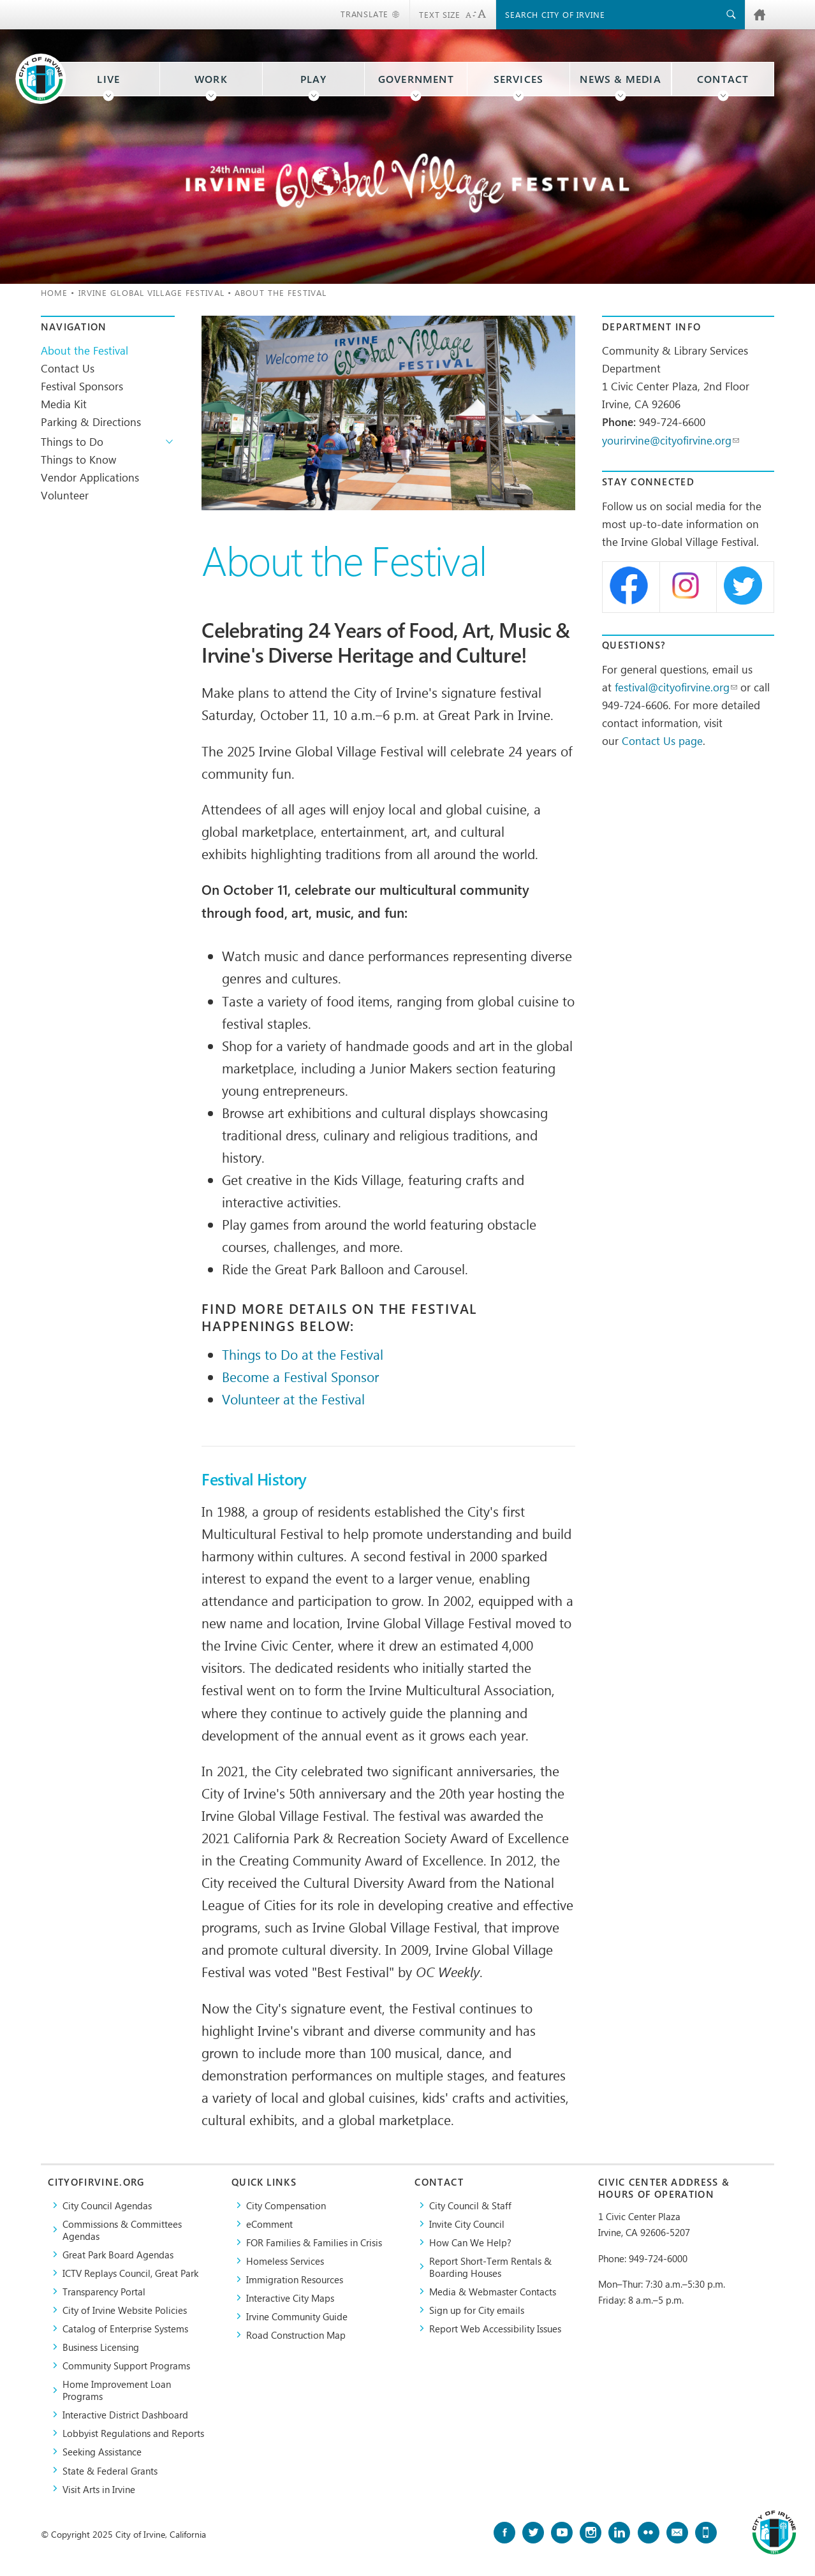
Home (54, 292)
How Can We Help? (470, 2242)
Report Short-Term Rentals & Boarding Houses (490, 2266)
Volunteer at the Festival (293, 1399)
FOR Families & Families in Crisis (314, 2242)
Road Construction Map (296, 2334)
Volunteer (65, 495)
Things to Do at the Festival (302, 1354)
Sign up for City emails (476, 2309)
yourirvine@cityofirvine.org (670, 440)
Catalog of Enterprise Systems (125, 2328)
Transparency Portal (103, 2291)
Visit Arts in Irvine (98, 2489)
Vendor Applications (90, 477)
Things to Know (78, 459)
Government (416, 79)
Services (519, 79)
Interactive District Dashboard (125, 2414)
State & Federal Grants (110, 2470)
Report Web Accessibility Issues (495, 2328)
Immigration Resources (294, 2279)
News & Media (620, 79)
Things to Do (72, 441)
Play (313, 79)
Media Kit (64, 404)
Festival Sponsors (82, 386)
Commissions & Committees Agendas (122, 2229)
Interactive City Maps (290, 2297)
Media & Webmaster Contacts (492, 2291)
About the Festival (84, 350)
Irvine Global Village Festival (151, 292)
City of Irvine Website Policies (124, 2309)
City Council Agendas (107, 2205)
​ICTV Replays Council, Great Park (130, 2272)
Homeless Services (285, 2260)
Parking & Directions (91, 422)
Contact (723, 79)
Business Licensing (100, 2346)
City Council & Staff (470, 2205)
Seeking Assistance (102, 2451)
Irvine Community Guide (297, 2316)
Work (211, 79)
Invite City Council (466, 2223)
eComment (269, 2223)
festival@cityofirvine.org (676, 687)
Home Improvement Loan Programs (116, 2390)
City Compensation (286, 2205)
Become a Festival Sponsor (300, 1376)
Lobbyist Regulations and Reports (133, 2433)
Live (108, 79)
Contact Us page (662, 740)
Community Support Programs (126, 2365)
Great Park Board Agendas (117, 2254)
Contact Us (67, 368)
